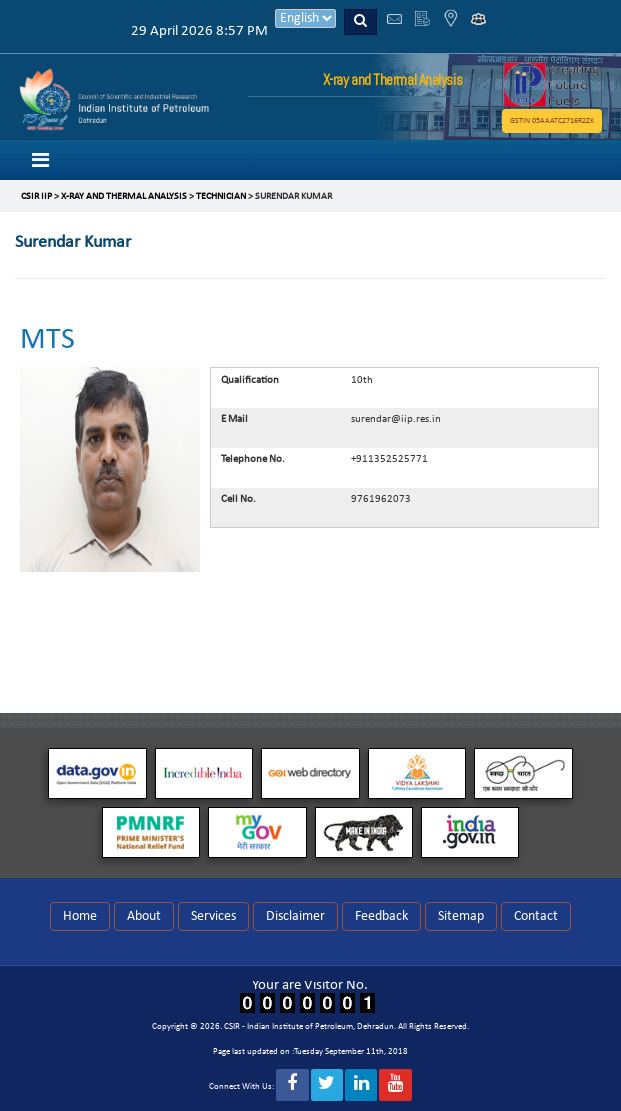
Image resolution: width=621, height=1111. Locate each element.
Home (80, 916)
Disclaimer (295, 916)
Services (213, 916)
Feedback (381, 916)
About (144, 916)
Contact (536, 916)
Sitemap (461, 916)
